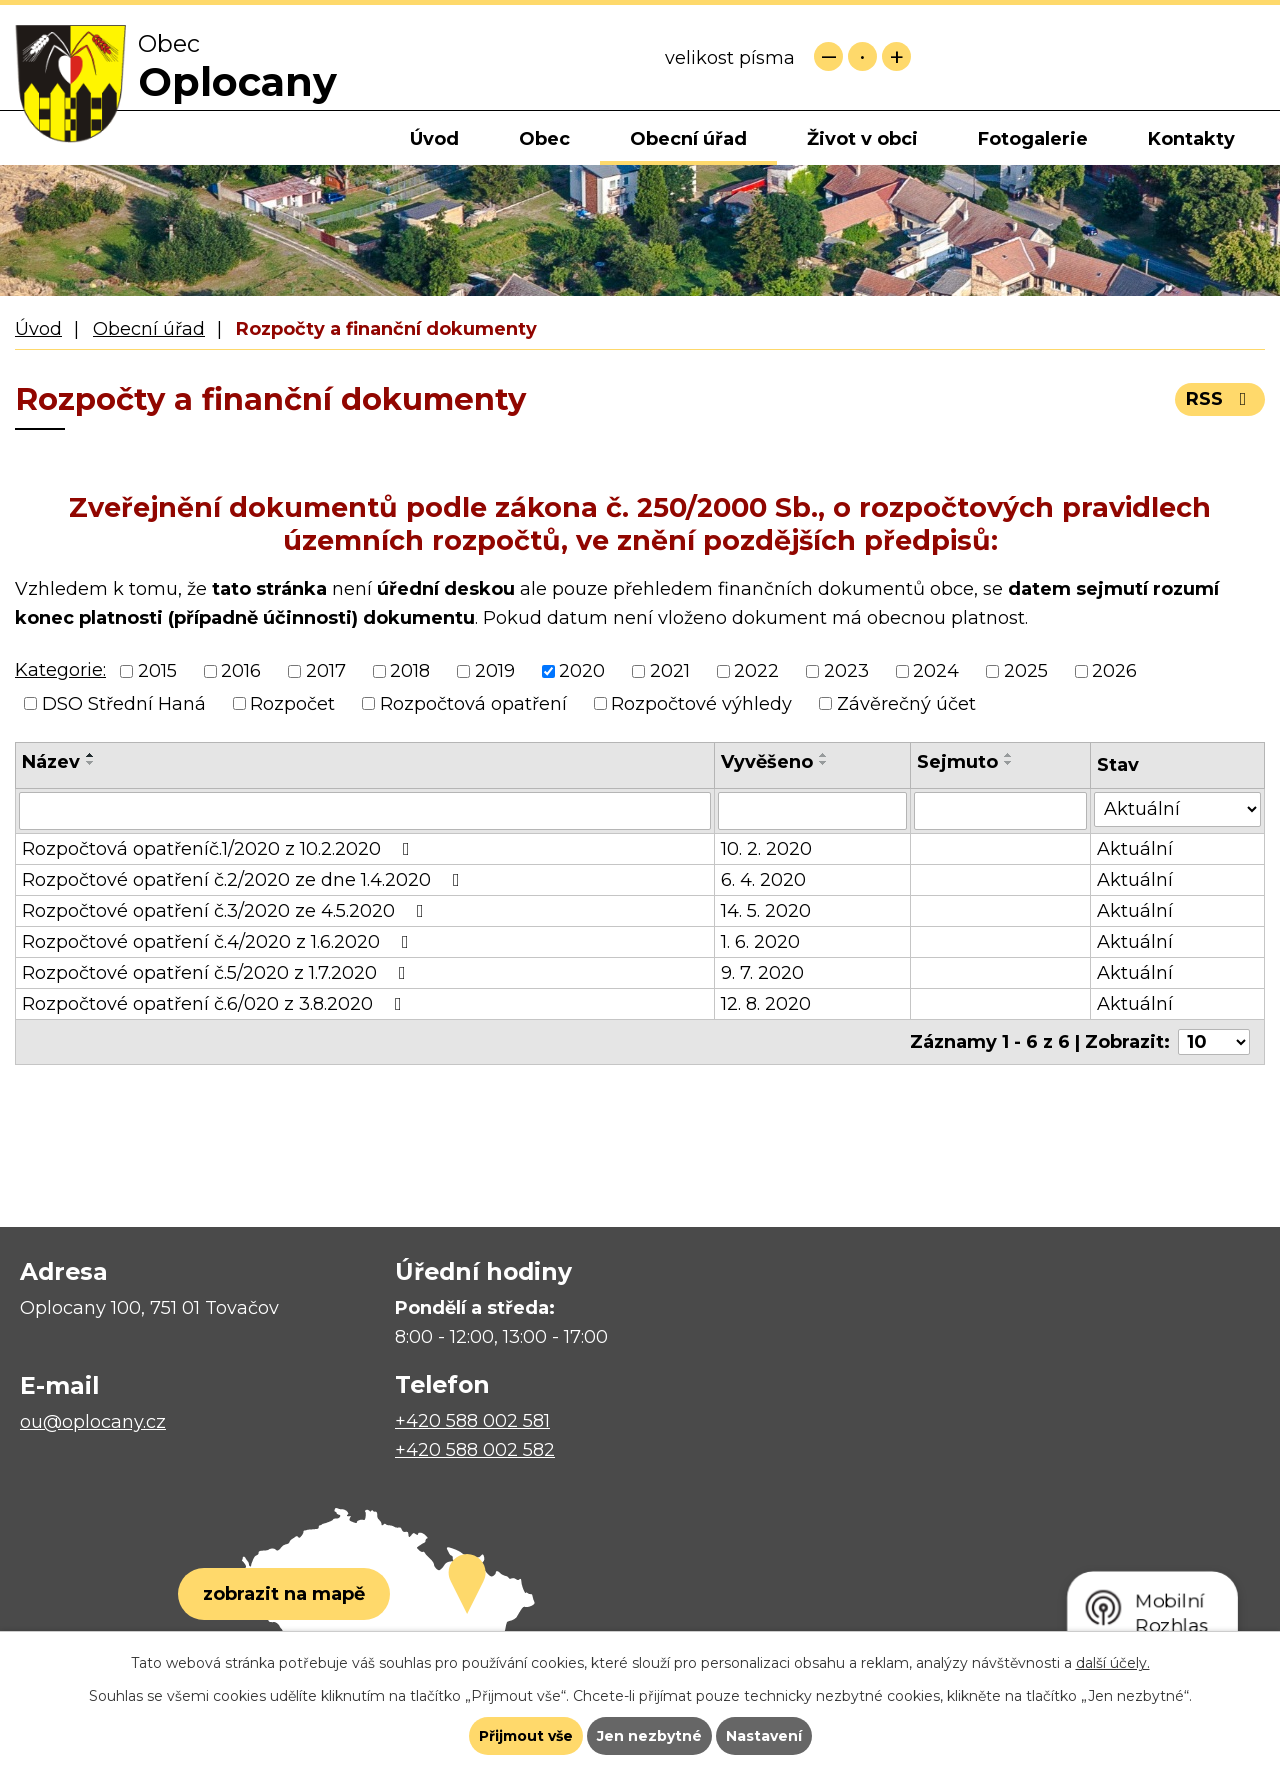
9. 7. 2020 (762, 973)
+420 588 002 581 (472, 1421)
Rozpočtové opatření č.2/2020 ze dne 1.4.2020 (245, 880)
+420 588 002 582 (475, 1450)
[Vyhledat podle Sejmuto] (1000, 811)
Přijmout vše (526, 1736)
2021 (670, 672)
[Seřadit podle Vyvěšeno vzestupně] (824, 755)
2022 (756, 672)
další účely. (1113, 1663)
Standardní (862, 56)
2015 (157, 672)
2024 (936, 672)
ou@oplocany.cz (93, 1422)
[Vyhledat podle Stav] (1177, 809)
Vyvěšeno (767, 762)
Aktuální (1135, 849)
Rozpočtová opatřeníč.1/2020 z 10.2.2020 (220, 849)
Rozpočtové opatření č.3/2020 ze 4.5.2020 (227, 911)
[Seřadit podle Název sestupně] (91, 763)
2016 (241, 672)
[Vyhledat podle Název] (365, 811)
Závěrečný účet (906, 704)
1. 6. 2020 (760, 942)
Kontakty (1191, 139)
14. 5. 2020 (766, 911)
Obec (544, 139)
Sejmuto (957, 762)
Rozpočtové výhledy (701, 704)
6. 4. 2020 (763, 880)
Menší (828, 56)
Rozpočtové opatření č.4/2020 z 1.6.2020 (219, 942)
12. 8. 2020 (766, 1004)
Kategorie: (60, 670)
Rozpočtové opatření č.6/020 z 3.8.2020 (216, 1004)
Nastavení (764, 1736)
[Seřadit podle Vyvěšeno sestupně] (824, 763)
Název (51, 762)
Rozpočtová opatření (473, 704)
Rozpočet (292, 704)
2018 (410, 672)
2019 (495, 672)
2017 (326, 672)
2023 (846, 672)
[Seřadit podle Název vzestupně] (91, 755)
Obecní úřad (688, 139)
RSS (1220, 399)
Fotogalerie (1033, 139)
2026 (1114, 672)
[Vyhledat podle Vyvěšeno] (813, 811)
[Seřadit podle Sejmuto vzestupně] (1009, 755)
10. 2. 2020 (766, 849)
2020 (582, 672)
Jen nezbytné (649, 1736)
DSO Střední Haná (124, 704)
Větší (896, 56)
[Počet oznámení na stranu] (1214, 1042)
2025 (1026, 672)
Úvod (434, 139)
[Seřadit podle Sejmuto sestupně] (1009, 763)
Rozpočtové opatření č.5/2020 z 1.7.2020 (218, 973)
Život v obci (862, 139)
